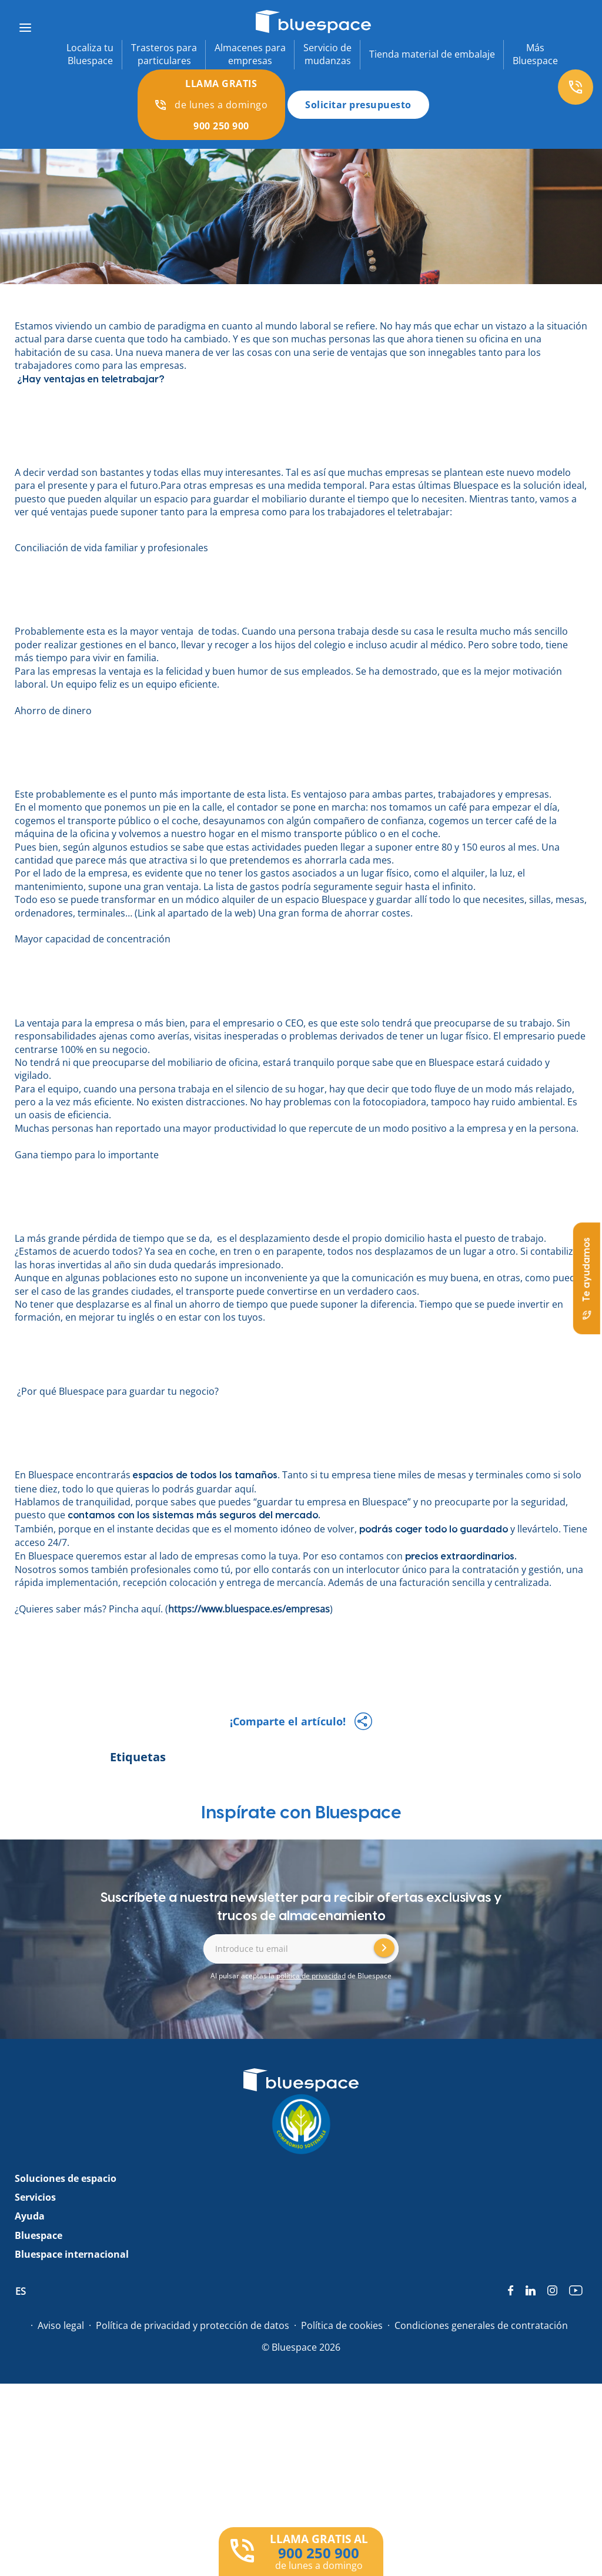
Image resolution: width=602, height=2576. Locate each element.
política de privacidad (311, 1976)
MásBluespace (535, 54)
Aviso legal (61, 2325)
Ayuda (30, 2216)
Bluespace (38, 2235)
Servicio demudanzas (327, 54)
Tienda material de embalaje (432, 54)
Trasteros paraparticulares (164, 54)
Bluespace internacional (72, 2254)
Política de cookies (342, 2325)
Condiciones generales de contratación (481, 2325)
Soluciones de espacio (65, 2178)
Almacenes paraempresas (250, 54)
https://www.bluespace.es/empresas (249, 1608)
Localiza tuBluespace (89, 54)
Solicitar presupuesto (358, 104)
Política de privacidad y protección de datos (192, 2325)
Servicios (35, 2197)
